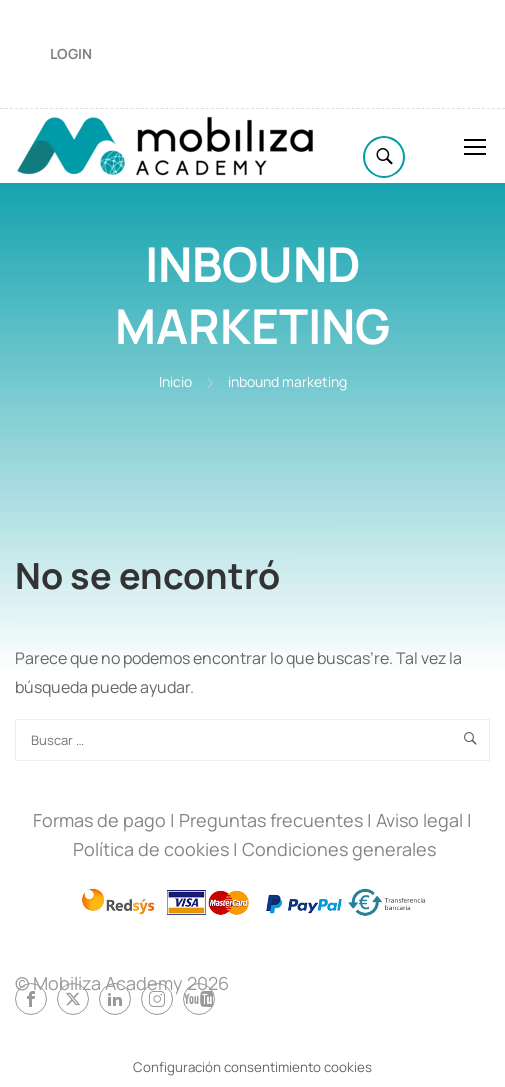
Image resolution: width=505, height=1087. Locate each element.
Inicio (175, 381)
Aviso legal (419, 820)
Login (71, 53)
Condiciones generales (339, 849)
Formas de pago (99, 820)
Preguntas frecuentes (271, 820)
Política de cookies (151, 849)
